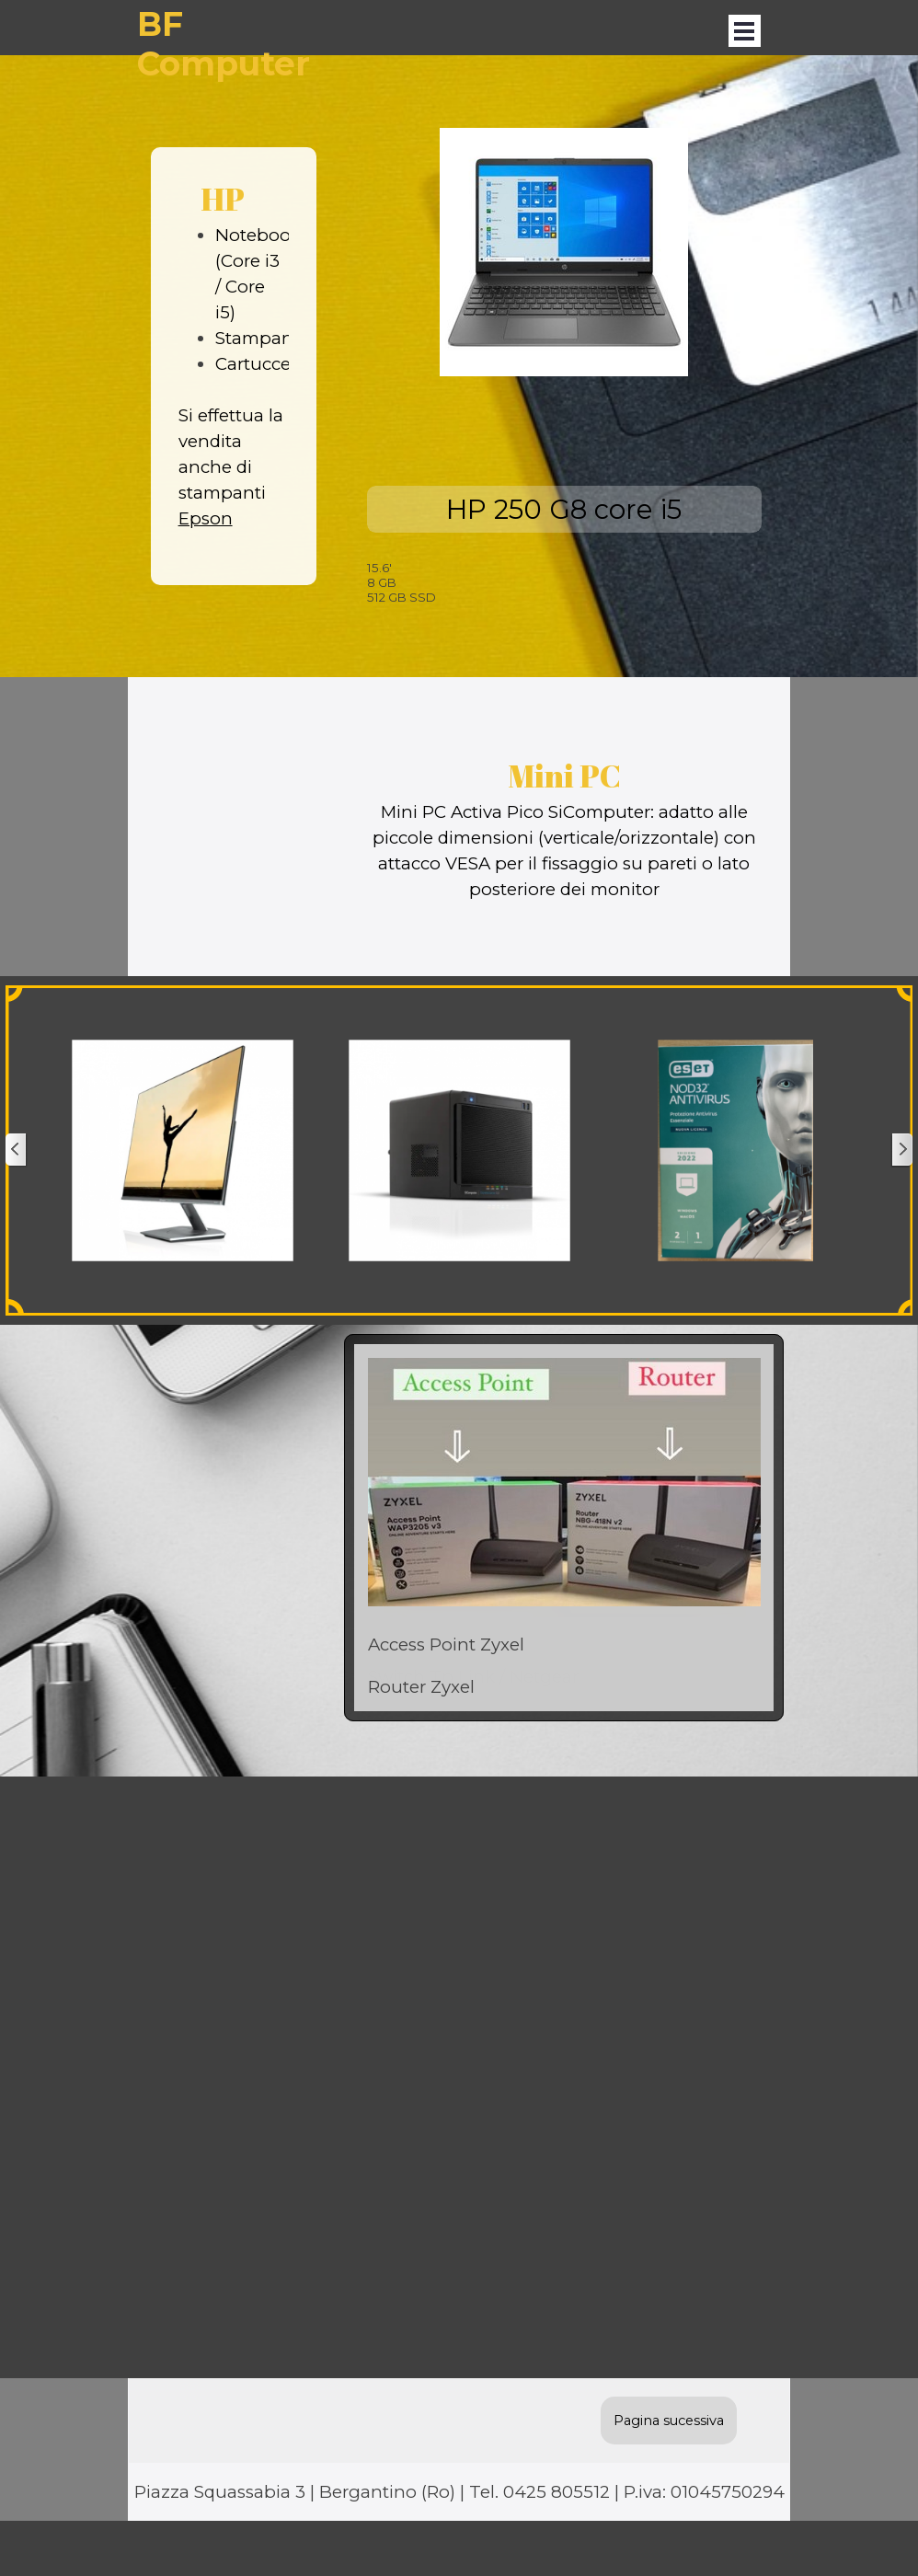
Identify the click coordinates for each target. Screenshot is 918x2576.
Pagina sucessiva (669, 2420)
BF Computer (223, 44)
